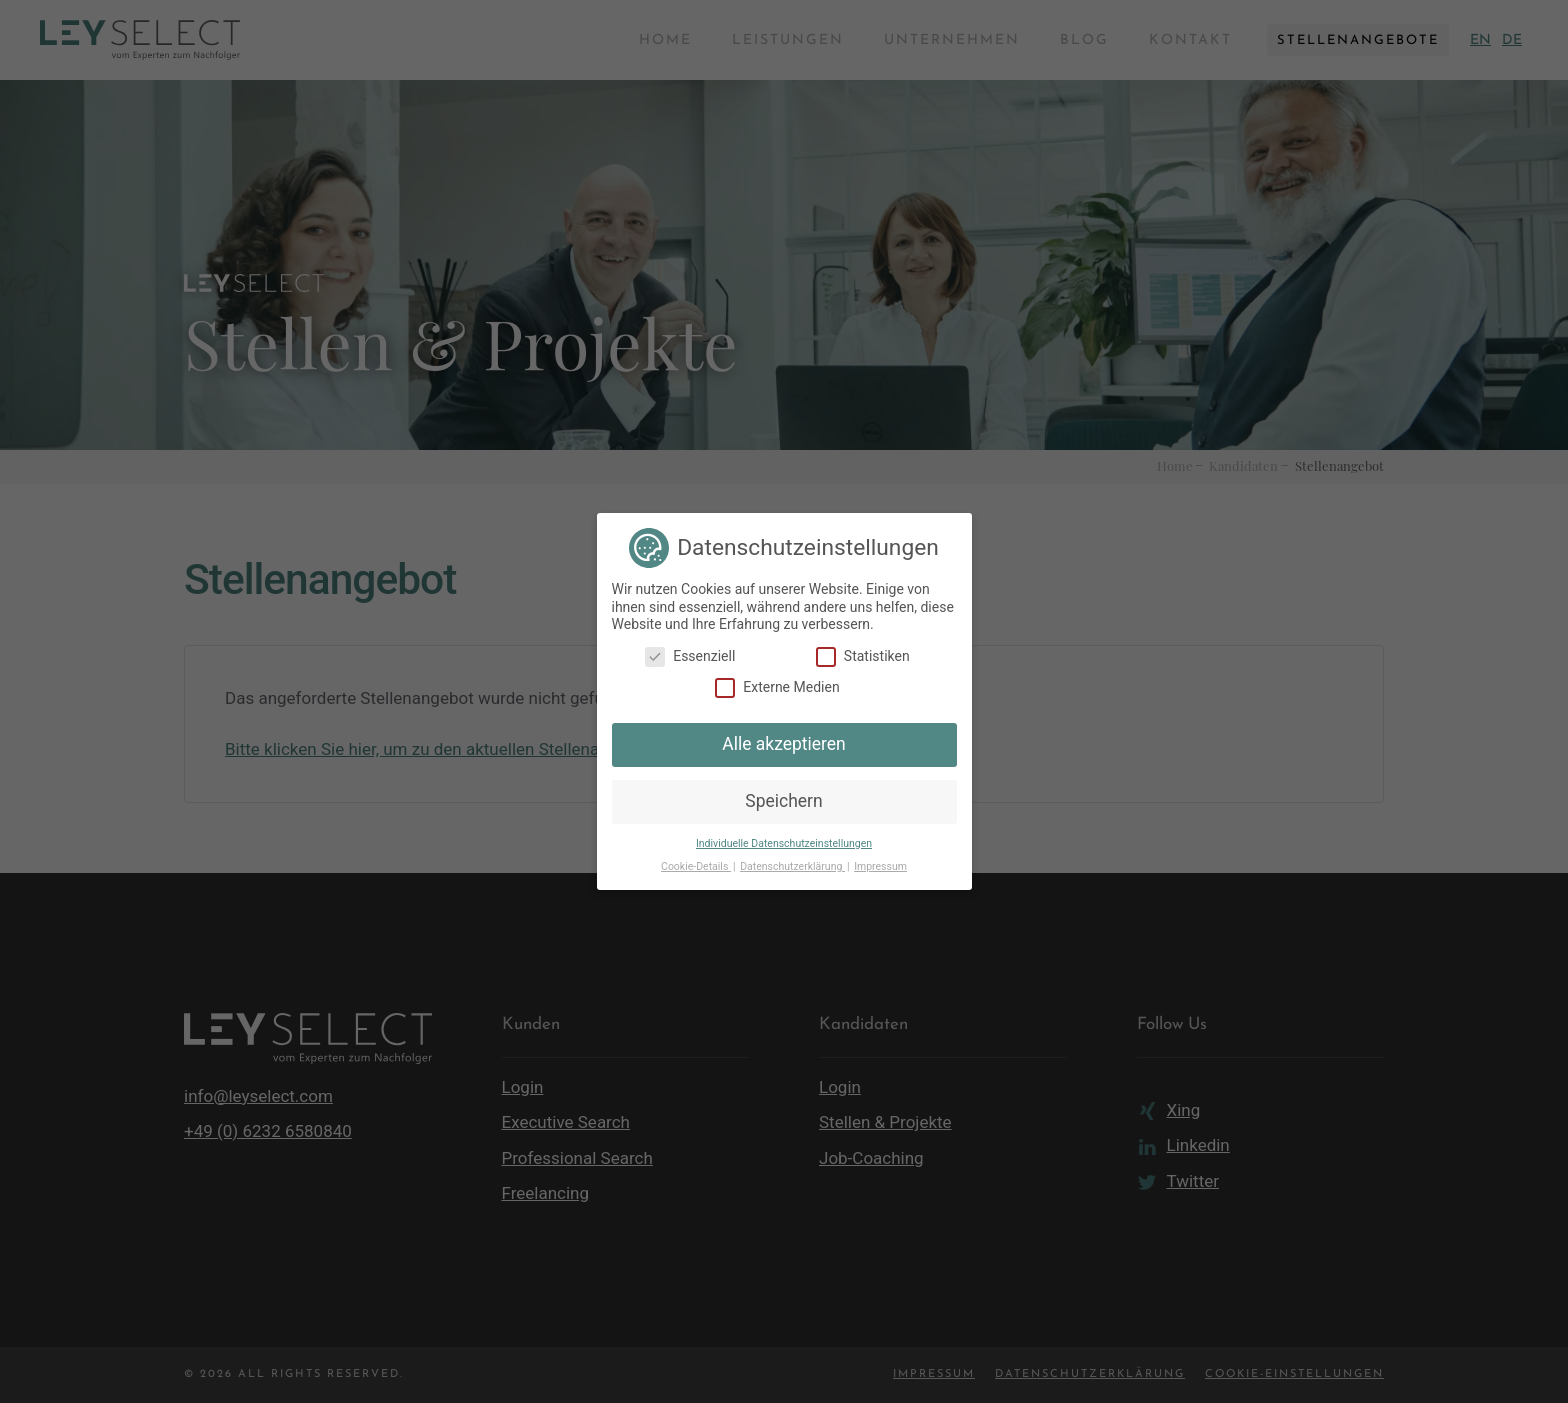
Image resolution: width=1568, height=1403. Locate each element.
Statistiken (863, 656)
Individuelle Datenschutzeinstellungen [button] (784, 843)
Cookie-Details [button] (696, 866)
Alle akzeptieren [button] (784, 744)
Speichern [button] (783, 801)
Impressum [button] (880, 866)
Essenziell (690, 656)
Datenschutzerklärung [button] (792, 866)
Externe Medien (777, 687)
